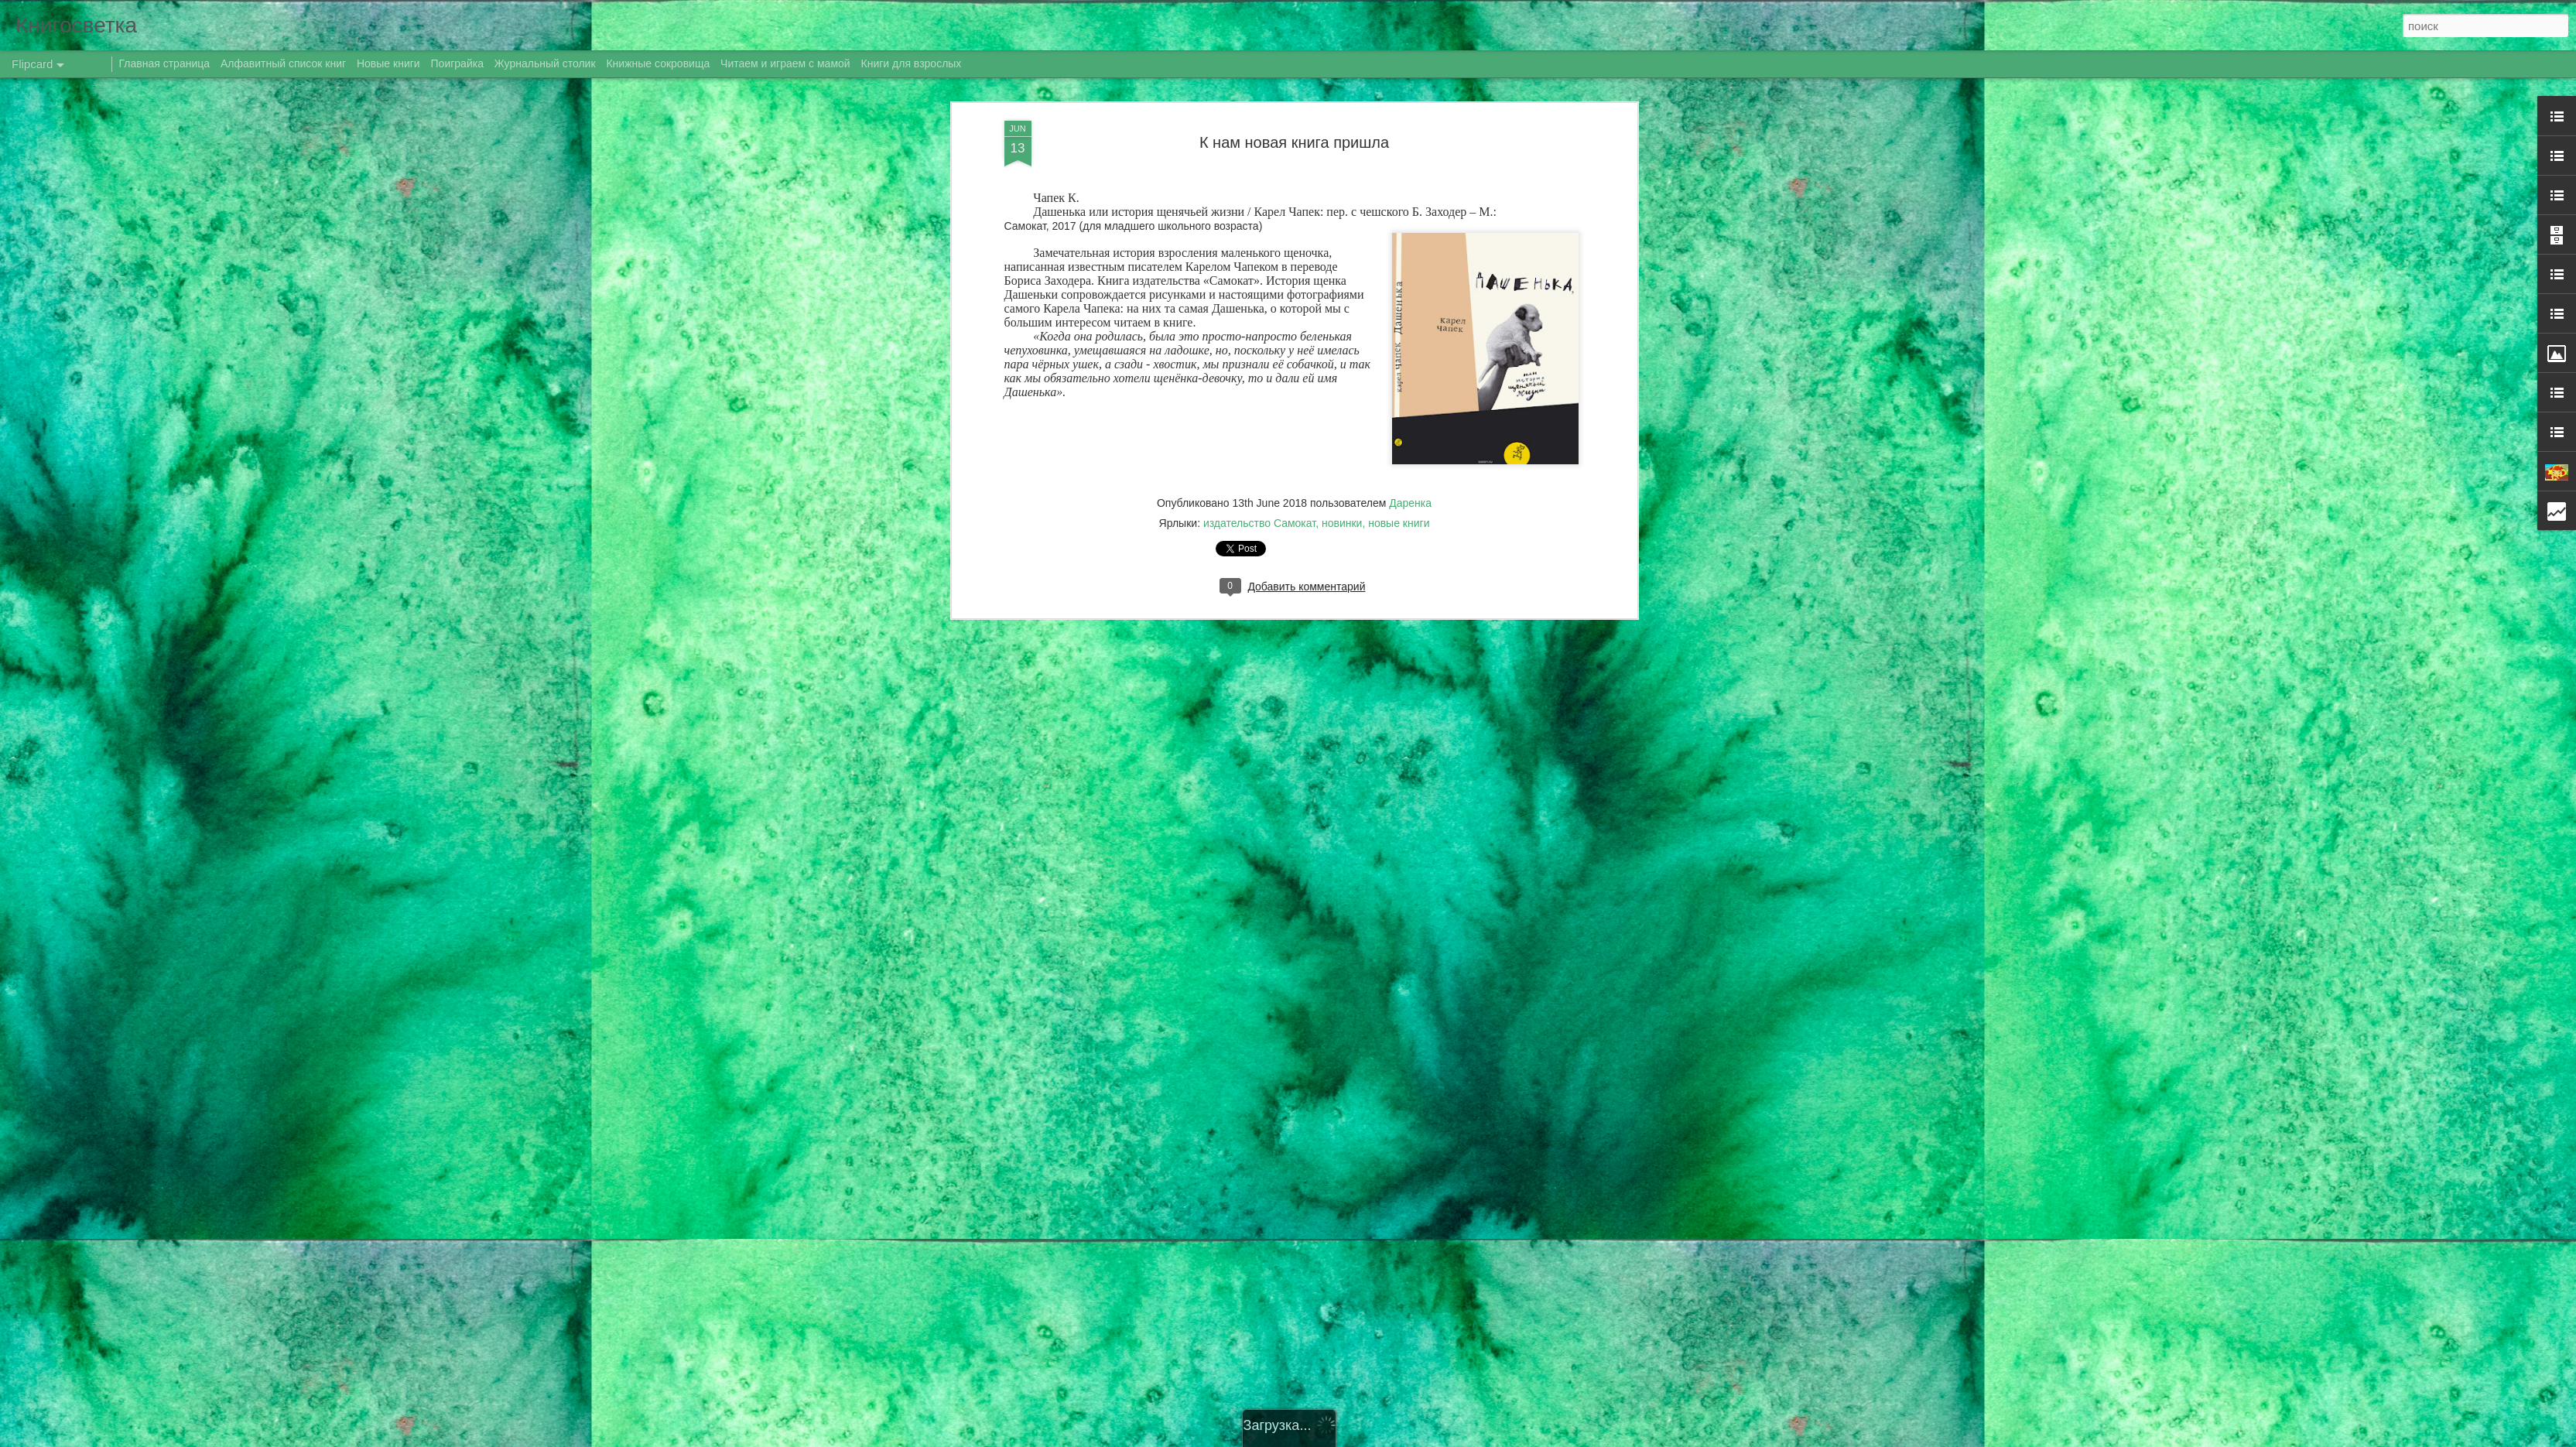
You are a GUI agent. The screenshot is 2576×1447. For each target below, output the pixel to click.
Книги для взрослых (911, 63)
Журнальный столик (545, 63)
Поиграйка (457, 63)
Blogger (1413, 1438)
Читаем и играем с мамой (785, 63)
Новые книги (388, 63)
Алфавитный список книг (285, 63)
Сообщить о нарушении (1480, 1438)
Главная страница (164, 63)
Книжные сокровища (658, 63)
